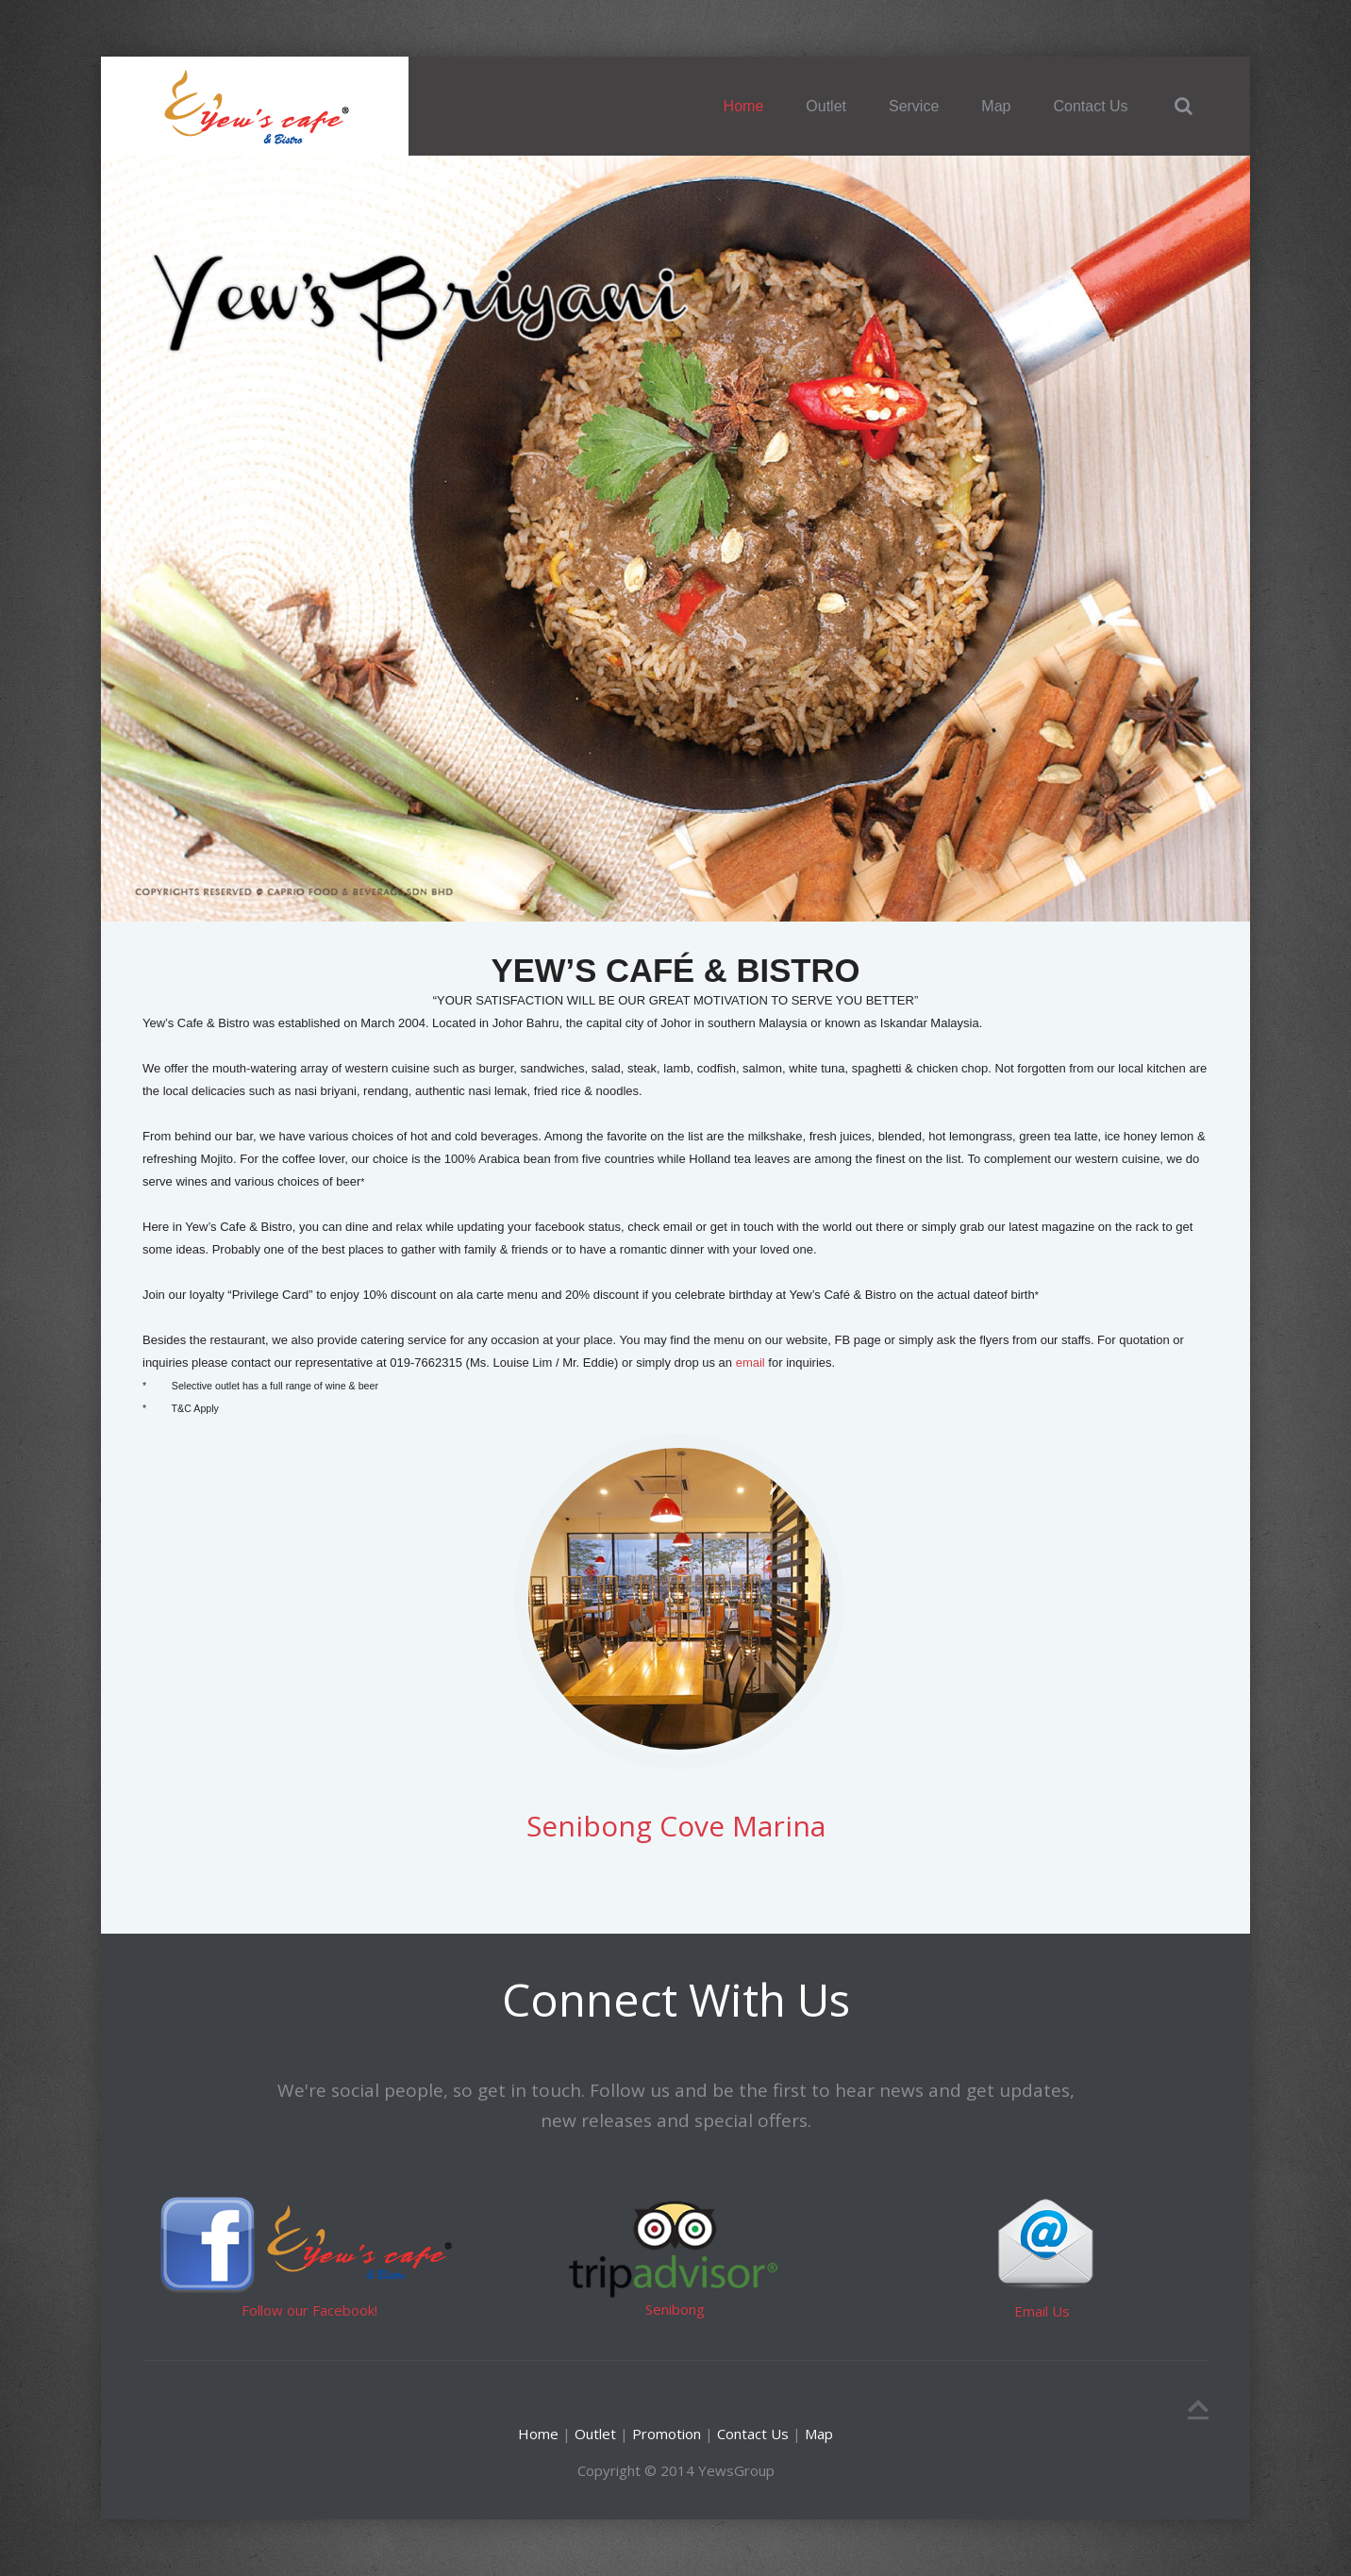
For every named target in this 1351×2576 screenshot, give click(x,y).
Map (995, 106)
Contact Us (1090, 106)
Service (914, 106)
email (748, 1362)
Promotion (664, 2433)
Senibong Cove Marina (676, 1825)
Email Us (1042, 2311)
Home (744, 106)
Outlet (826, 106)
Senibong (675, 2309)
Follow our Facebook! (309, 2310)
